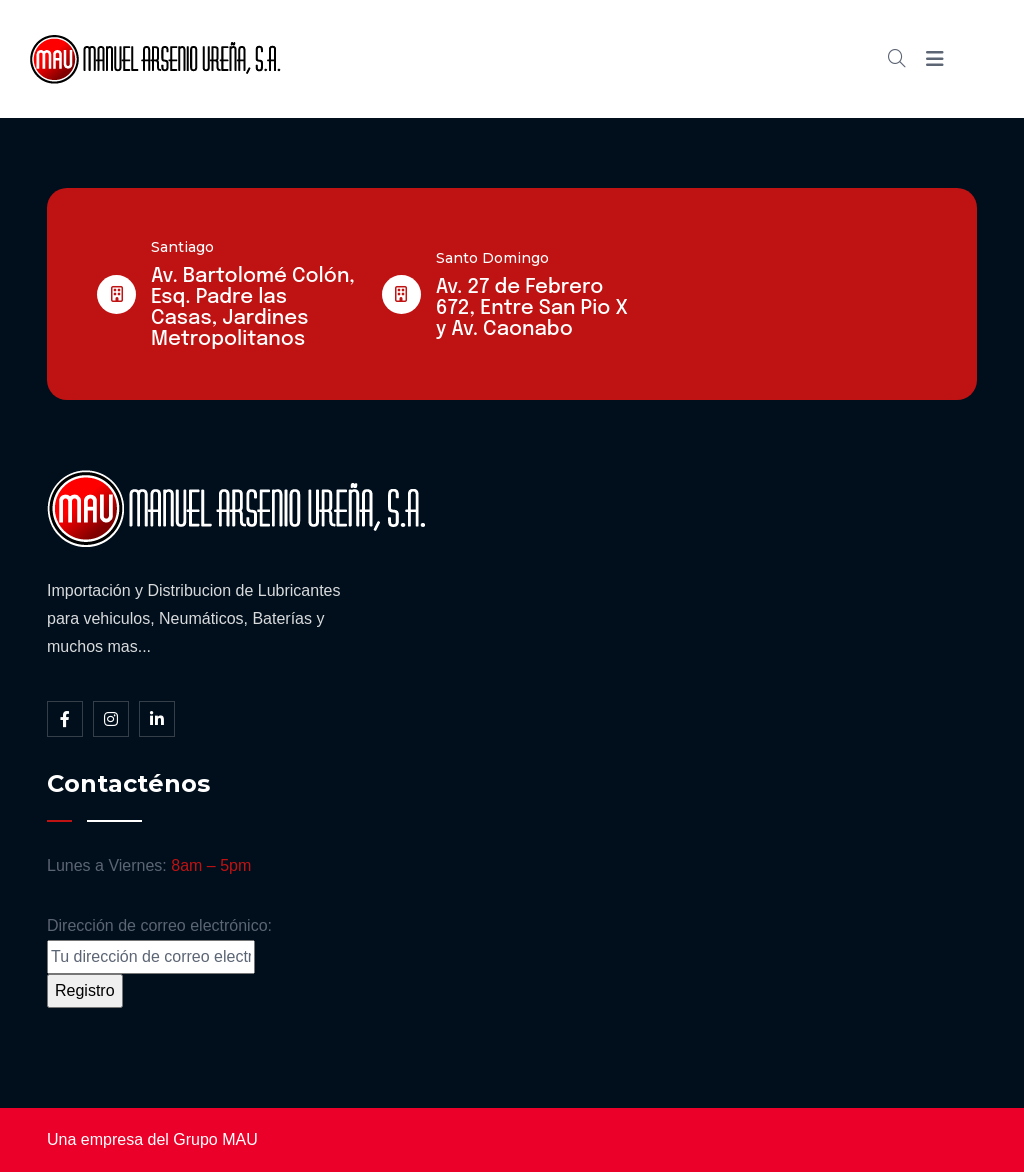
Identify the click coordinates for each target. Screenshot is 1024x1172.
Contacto (747, 58)
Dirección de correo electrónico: (159, 945)
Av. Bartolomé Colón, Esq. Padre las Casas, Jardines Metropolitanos (253, 308)
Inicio (383, 58)
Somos (468, 58)
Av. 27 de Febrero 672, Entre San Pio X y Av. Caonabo (532, 308)
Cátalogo (567, 58)
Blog (657, 58)
